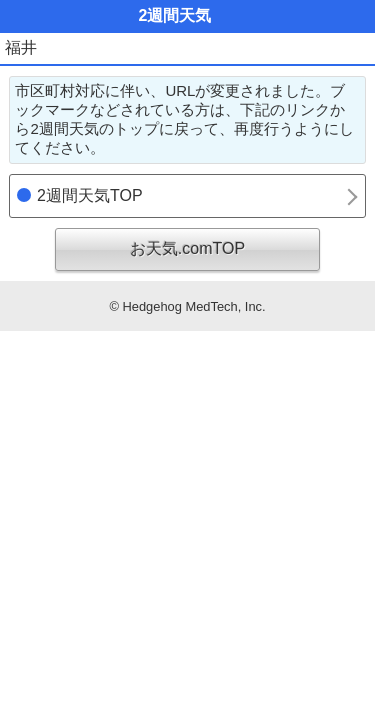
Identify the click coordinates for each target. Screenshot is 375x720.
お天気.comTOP (187, 248)
